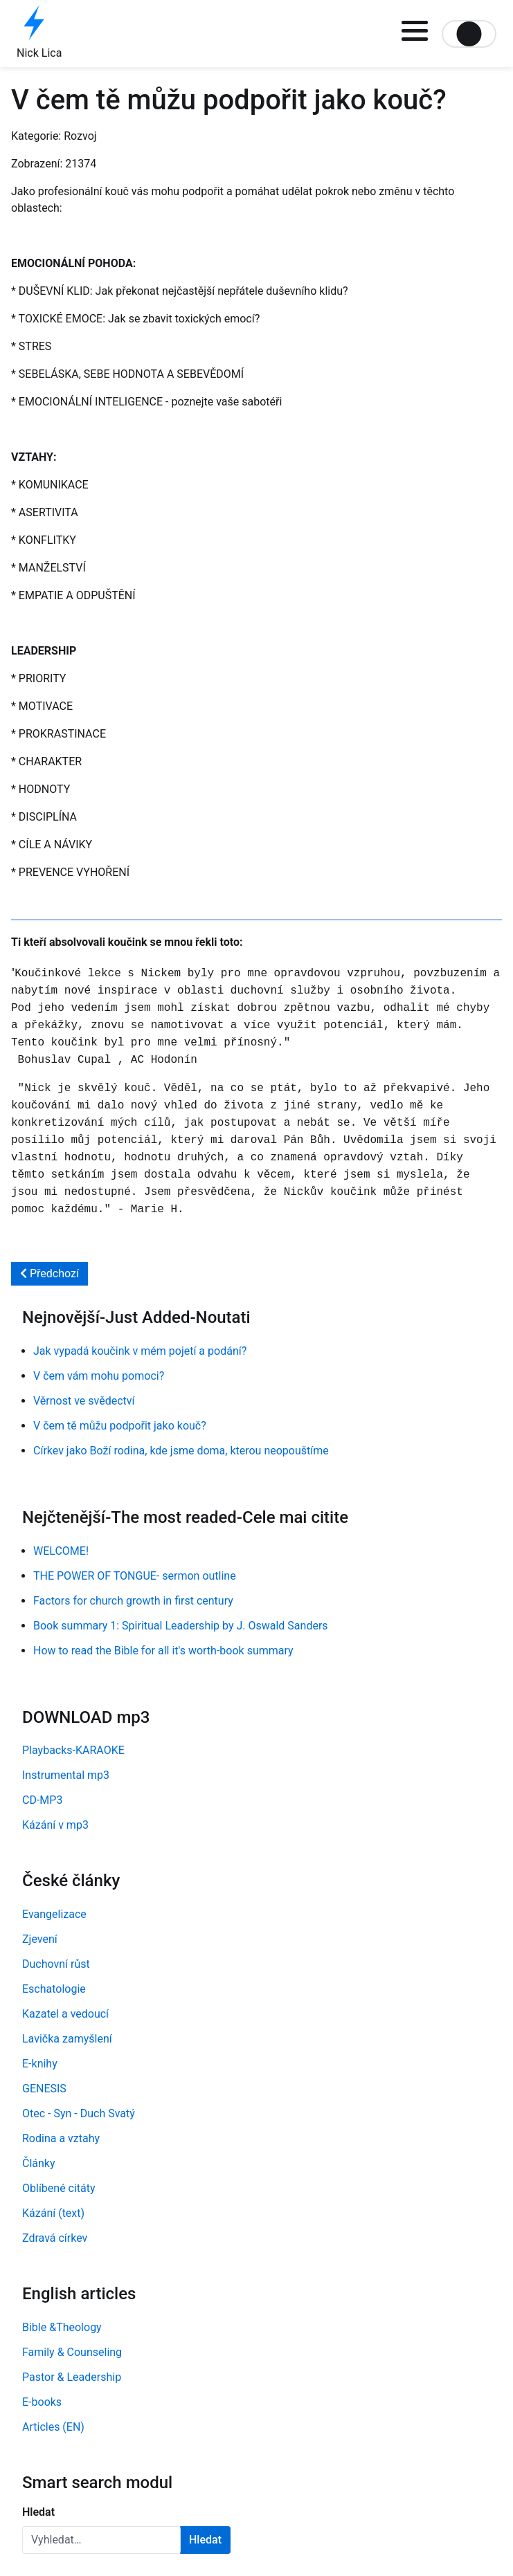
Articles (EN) (53, 2426)
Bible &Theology (62, 2327)
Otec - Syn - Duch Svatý (78, 2113)
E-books (42, 2402)
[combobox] (101, 2540)
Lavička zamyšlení (67, 2038)
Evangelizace (54, 1914)
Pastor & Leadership (71, 2377)
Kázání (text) (53, 2213)
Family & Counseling (72, 2352)
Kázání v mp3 (55, 1824)
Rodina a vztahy (61, 2138)
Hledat (38, 2512)
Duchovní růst (56, 1964)
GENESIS (44, 2088)
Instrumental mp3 (65, 1775)
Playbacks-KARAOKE (73, 1750)
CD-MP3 (42, 1800)
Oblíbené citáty (59, 2188)
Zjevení (39, 1939)
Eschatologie (54, 1988)
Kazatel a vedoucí (65, 2013)
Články (38, 2163)
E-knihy (39, 2063)
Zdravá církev (54, 2238)
